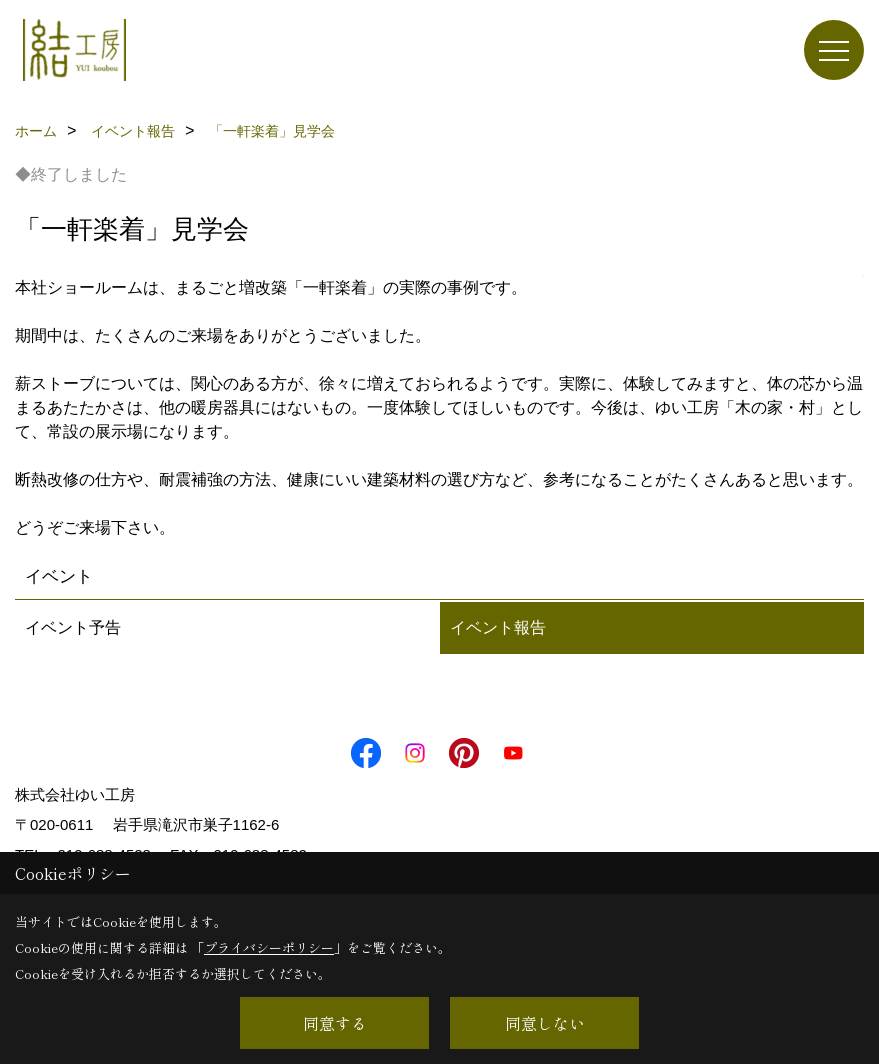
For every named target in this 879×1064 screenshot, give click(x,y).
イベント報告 (498, 627)
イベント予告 (73, 627)
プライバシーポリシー (269, 947)
